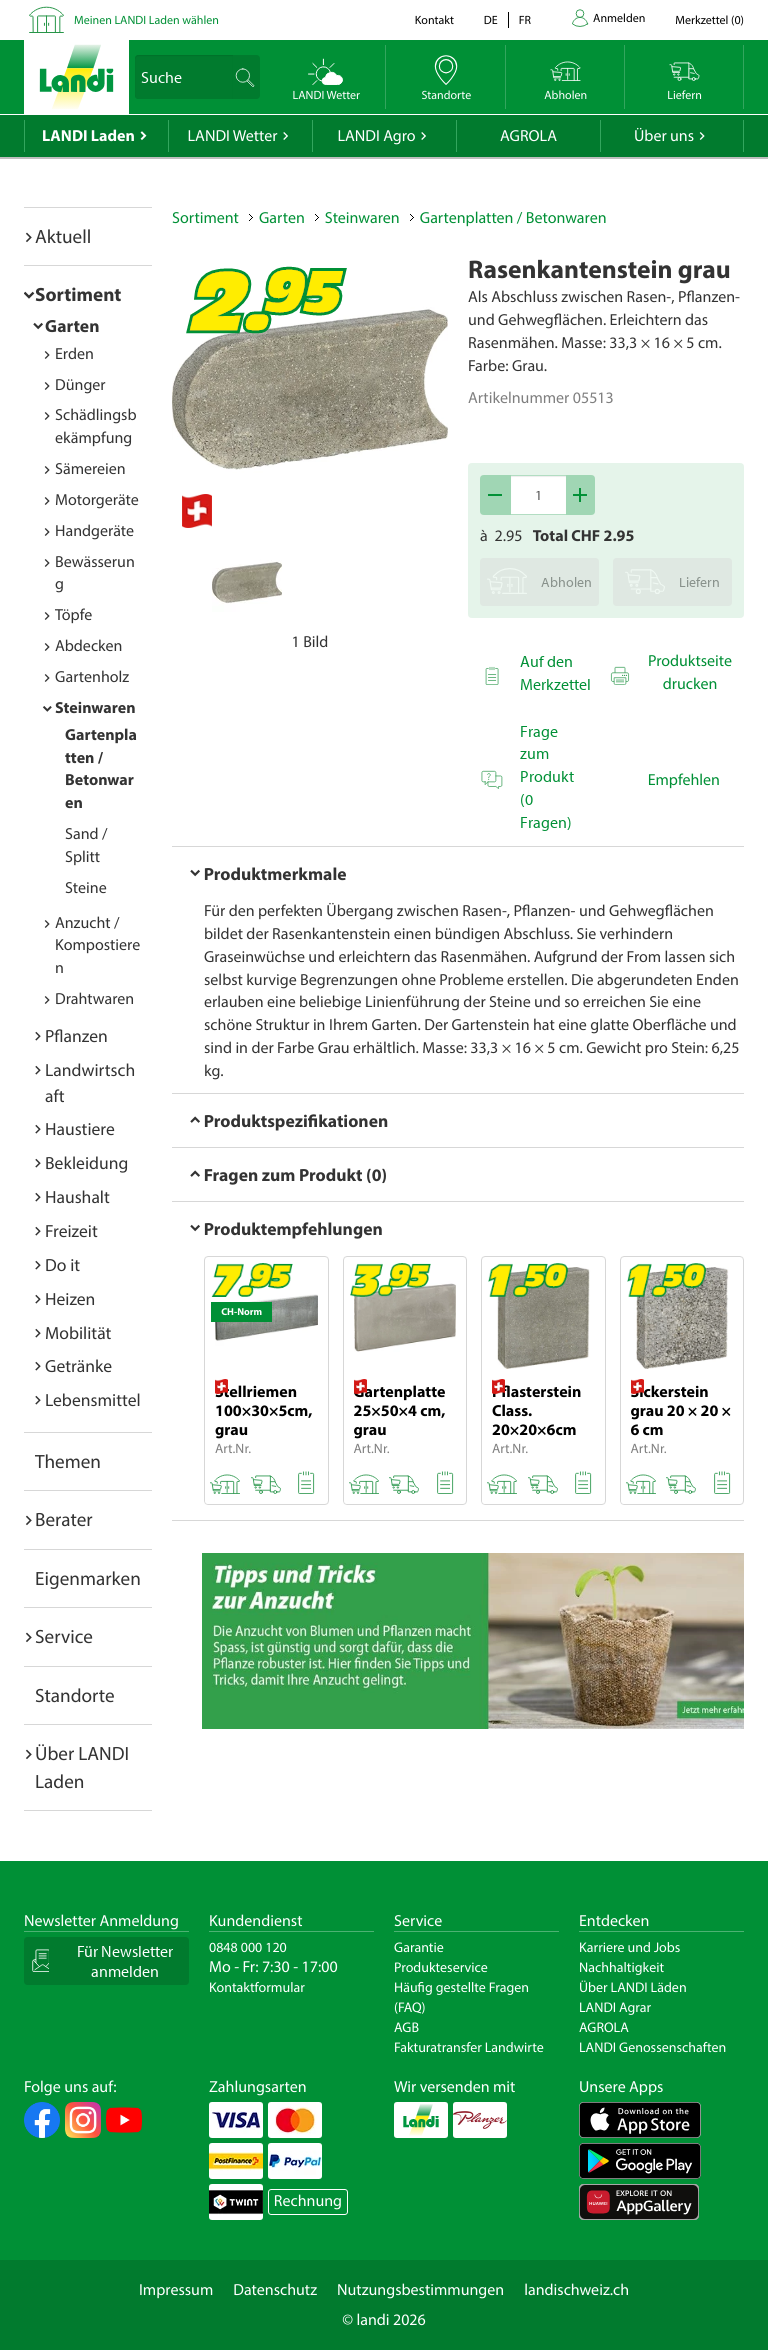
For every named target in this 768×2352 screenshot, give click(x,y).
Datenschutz (275, 2290)
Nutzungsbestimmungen (420, 2290)
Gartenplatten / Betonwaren (513, 218)
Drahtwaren (94, 999)
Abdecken (88, 646)
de (491, 20)
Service (64, 1636)
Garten (72, 325)
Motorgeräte (97, 500)
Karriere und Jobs (629, 1947)
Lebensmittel (93, 1399)
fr (525, 20)
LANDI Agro (376, 136)
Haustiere (80, 1128)
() (709, 20)
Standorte (75, 1695)
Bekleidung (86, 1162)
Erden (74, 354)
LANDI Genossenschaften (652, 2047)
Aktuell (63, 236)
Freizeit (71, 1230)
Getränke (78, 1365)
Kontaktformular (257, 1987)
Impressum (176, 2290)
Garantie (419, 1947)
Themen (68, 1461)
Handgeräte (94, 531)
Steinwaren (95, 708)
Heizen (70, 1298)
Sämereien (90, 469)
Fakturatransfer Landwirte (469, 2047)
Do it (62, 1264)
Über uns (664, 136)
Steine (86, 888)
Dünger (80, 385)
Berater (64, 1519)
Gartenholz (92, 677)
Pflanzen (76, 1035)
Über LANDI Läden (633, 1987)
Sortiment (78, 294)
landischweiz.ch (576, 2290)
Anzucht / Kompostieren (97, 946)
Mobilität (78, 1332)
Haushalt (77, 1196)
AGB (406, 2027)
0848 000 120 (248, 1947)
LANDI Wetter (233, 136)
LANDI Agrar (615, 2007)
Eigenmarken (88, 1578)
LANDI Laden (88, 136)
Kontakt (434, 20)
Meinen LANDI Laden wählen (146, 20)
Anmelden (619, 18)
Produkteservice (441, 1967)
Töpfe (73, 615)
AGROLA (528, 136)
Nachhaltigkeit (621, 1967)
